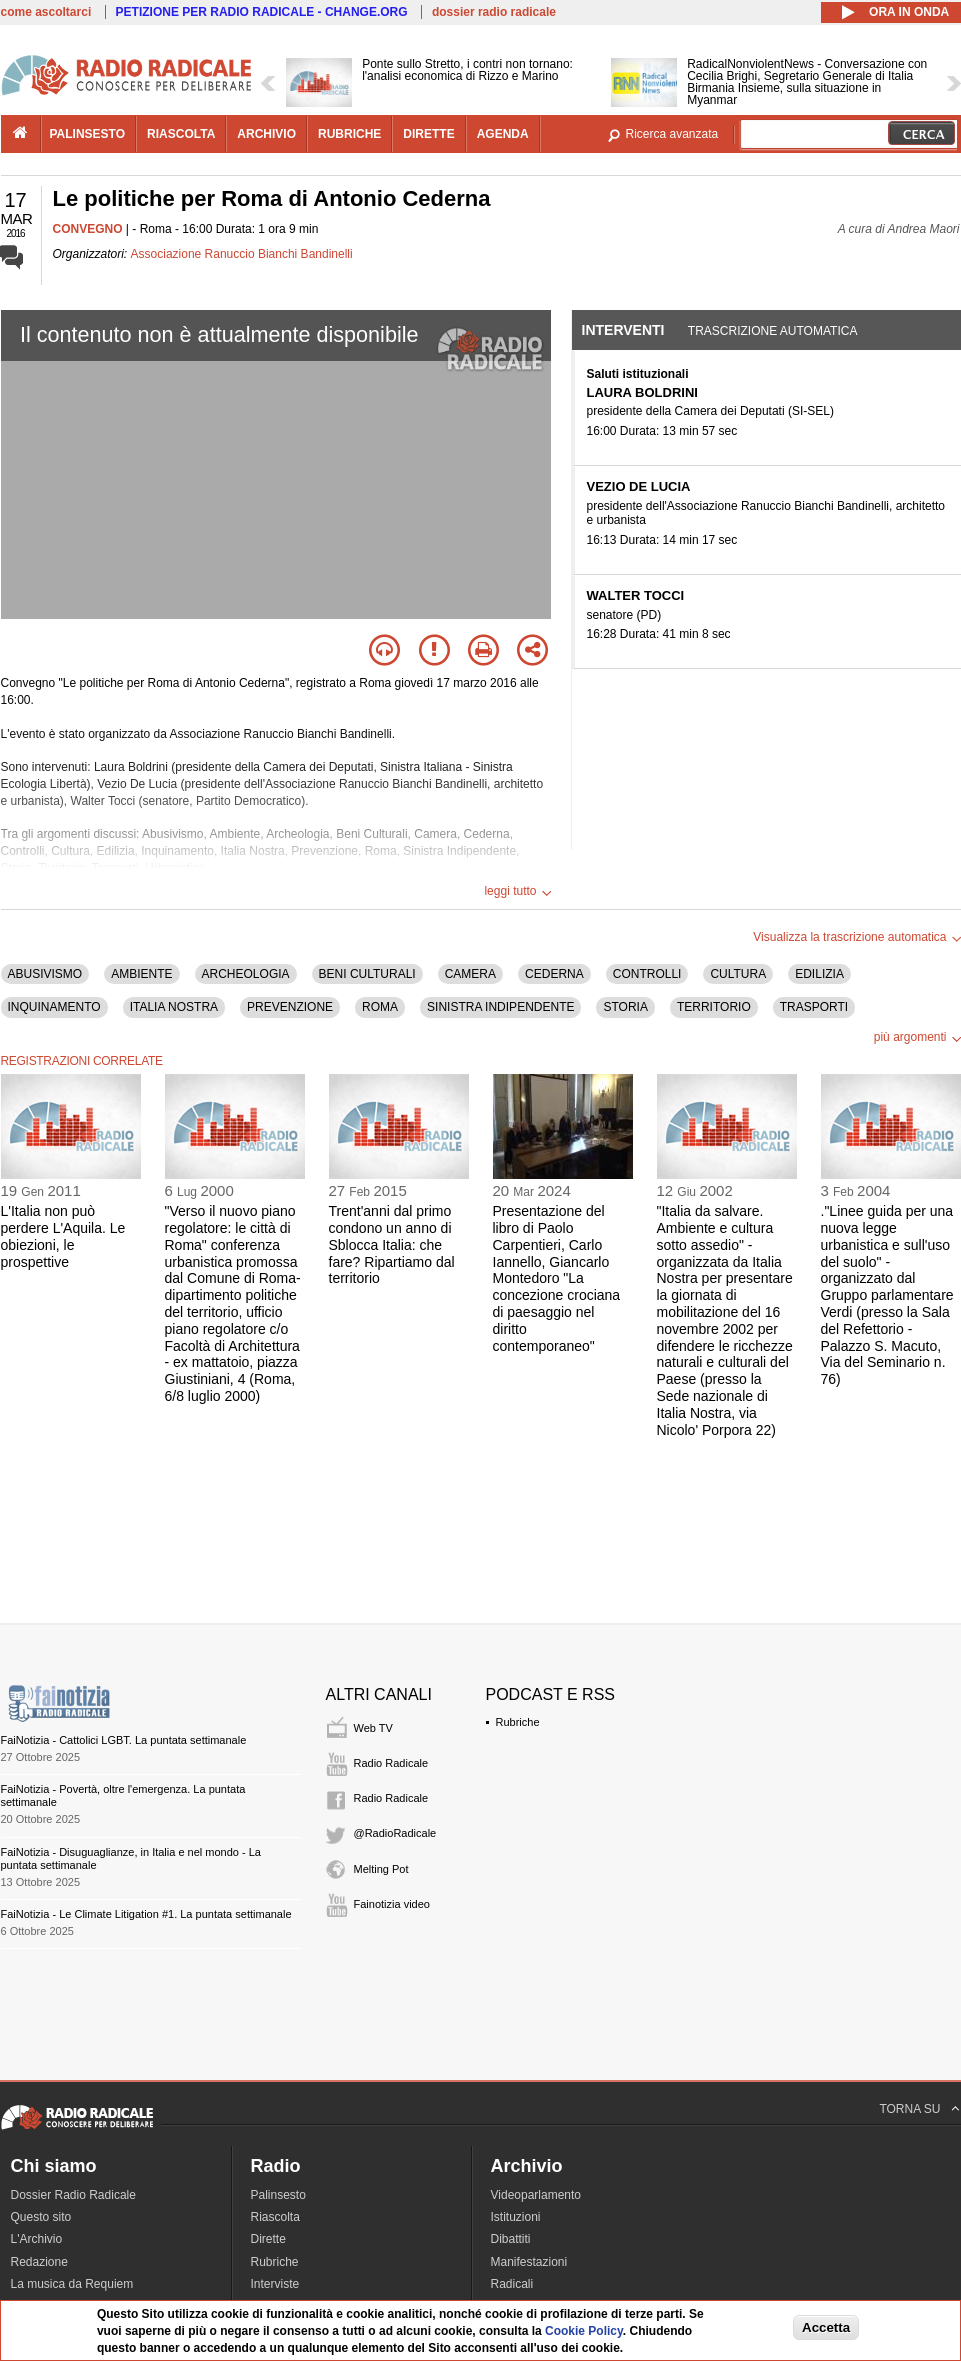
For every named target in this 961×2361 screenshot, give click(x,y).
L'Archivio (37, 2239)
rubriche (349, 134)
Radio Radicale (391, 1763)
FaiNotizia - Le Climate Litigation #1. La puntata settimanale (146, 1914)
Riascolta (275, 2217)
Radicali (512, 2284)
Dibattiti (511, 2239)
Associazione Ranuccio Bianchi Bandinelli (242, 254)
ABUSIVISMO (45, 974)
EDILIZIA (819, 974)
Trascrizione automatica (773, 331)
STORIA (625, 1007)
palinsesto (88, 134)
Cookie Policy (584, 2331)
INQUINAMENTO (54, 1007)
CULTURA (738, 974)
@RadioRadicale (395, 1833)
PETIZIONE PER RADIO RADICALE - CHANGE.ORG (262, 12)
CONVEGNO (88, 229)
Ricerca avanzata (672, 134)
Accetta (826, 2327)
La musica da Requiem (72, 2284)
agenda (503, 134)
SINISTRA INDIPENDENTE (500, 1007)
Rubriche (518, 1722)
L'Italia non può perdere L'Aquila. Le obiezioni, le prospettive (63, 1236)
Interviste (275, 2284)
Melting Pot (381, 1869)
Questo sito (41, 2217)
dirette (428, 134)
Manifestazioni (529, 2262)
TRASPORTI (814, 1007)
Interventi (623, 330)
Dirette (268, 2239)
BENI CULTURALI (367, 974)
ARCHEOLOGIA (246, 974)
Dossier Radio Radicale (73, 2195)
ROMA (380, 1007)
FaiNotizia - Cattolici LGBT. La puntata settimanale (124, 1740)
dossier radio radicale (494, 12)
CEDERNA (554, 974)
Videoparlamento (536, 2195)
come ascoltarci (46, 12)
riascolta (181, 134)
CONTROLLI (647, 974)
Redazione (39, 2262)
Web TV (373, 1728)
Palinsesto (278, 2195)
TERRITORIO (714, 1007)
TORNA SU (909, 2109)
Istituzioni (516, 2217)
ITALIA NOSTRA (174, 1007)
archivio (266, 134)
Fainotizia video (392, 1904)
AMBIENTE (141, 974)
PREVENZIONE (290, 1007)
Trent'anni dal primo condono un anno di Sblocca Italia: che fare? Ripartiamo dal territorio (392, 1244)
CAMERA (470, 974)
